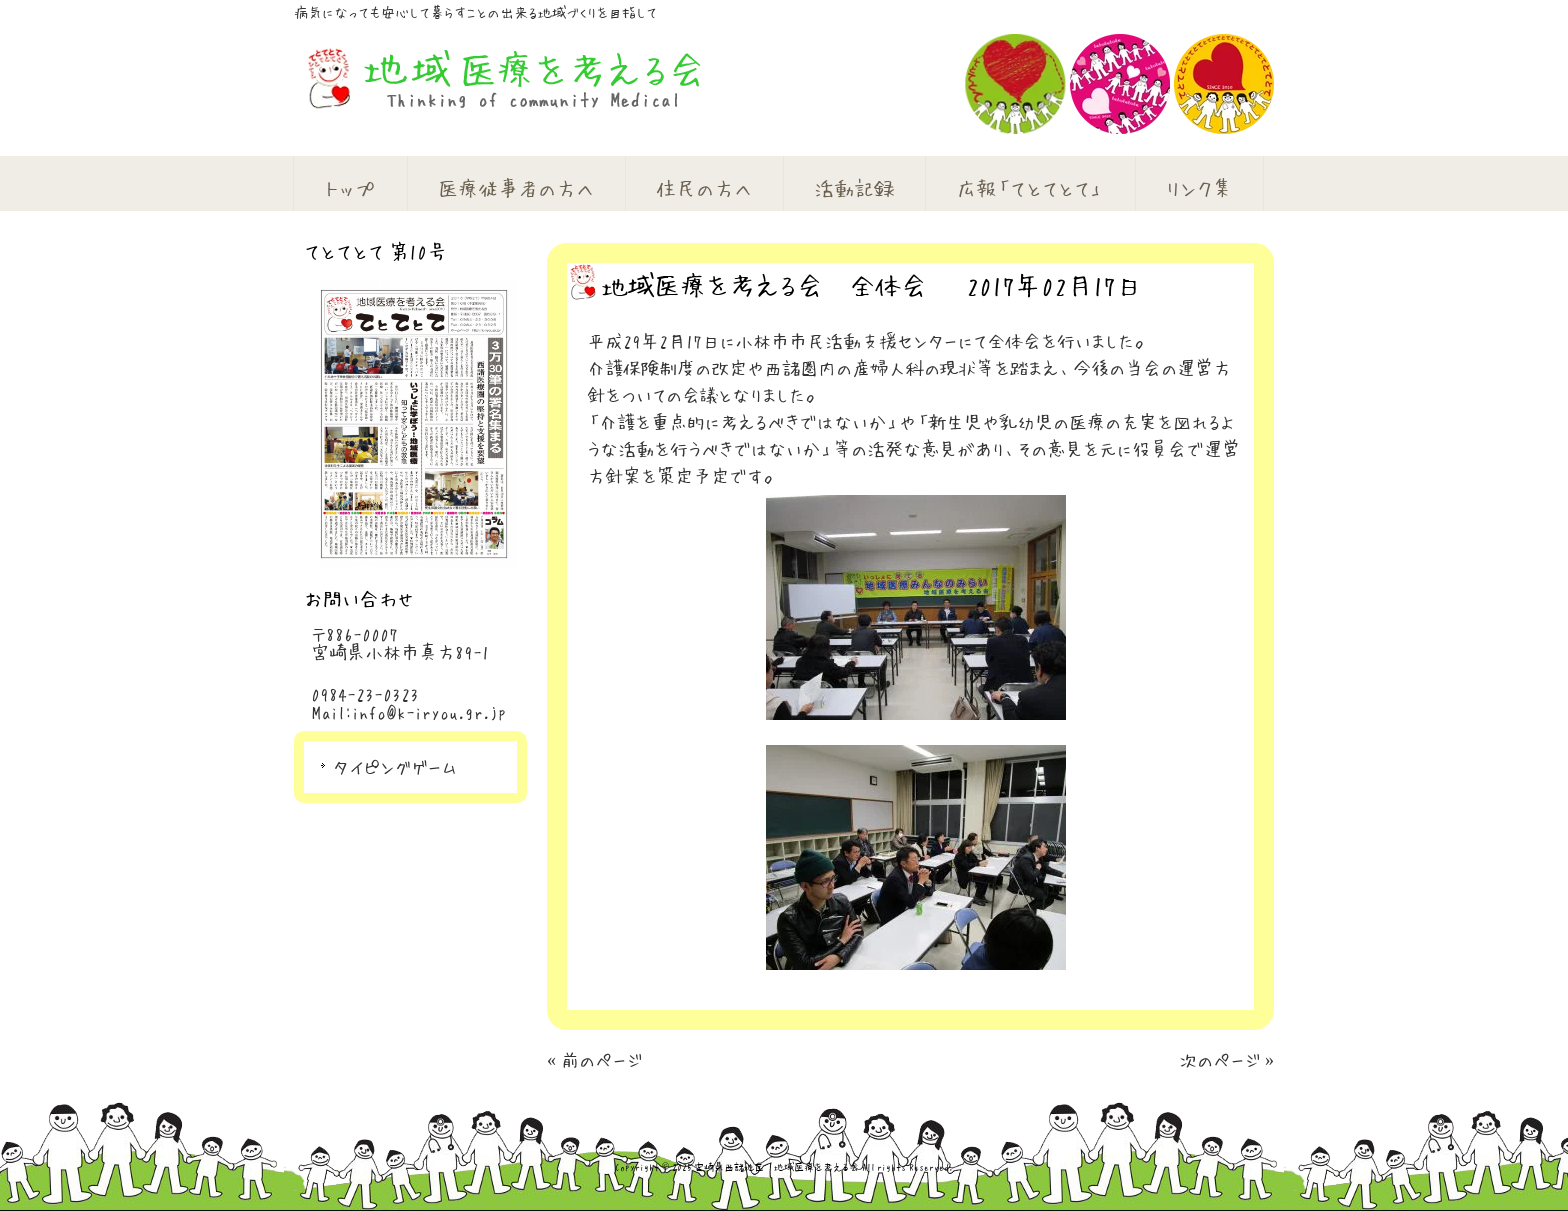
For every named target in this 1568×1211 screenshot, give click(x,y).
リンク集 (1199, 188)
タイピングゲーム (395, 767)
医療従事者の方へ (516, 188)
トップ (350, 188)
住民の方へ (704, 188)
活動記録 (854, 188)
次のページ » (1227, 1060)
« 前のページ (595, 1060)
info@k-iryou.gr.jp (429, 712)
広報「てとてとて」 (1030, 188)
